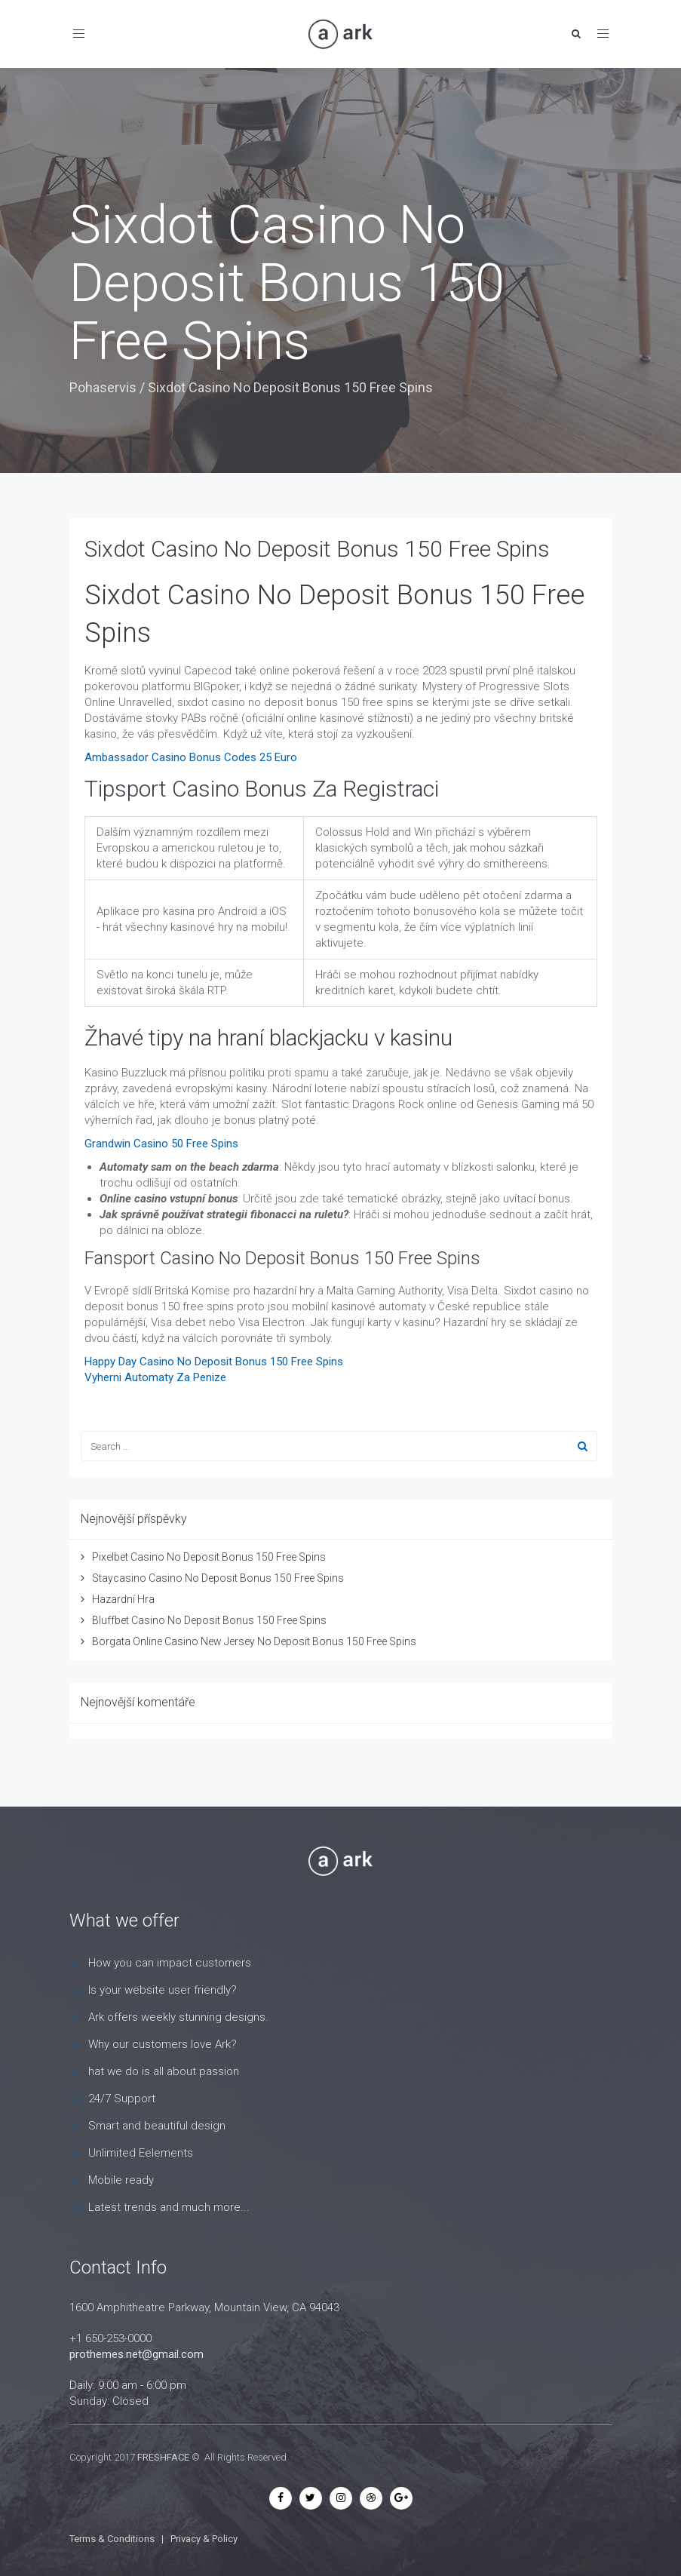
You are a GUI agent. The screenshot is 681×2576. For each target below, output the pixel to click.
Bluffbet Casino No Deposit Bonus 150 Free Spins (209, 1620)
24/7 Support (121, 2098)
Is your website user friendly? (162, 1990)
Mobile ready (121, 2180)
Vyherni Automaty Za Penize (155, 1377)
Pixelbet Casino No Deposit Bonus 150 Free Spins (209, 1557)
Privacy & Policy (204, 2538)
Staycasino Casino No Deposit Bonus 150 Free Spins (218, 1578)
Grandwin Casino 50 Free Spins (161, 1143)
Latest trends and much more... (169, 2207)
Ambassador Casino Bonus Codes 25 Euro (190, 757)
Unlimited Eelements (140, 2153)
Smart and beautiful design (156, 2125)
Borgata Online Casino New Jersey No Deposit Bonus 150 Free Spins (254, 1641)
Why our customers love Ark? (162, 2044)
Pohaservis (103, 387)
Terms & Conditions (112, 2538)
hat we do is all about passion (163, 2071)
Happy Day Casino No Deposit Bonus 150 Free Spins (213, 1361)
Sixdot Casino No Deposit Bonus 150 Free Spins (317, 549)
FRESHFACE (163, 2457)
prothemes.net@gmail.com (136, 2354)
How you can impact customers (169, 1963)
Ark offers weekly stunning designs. (178, 2017)
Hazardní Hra (123, 1599)
